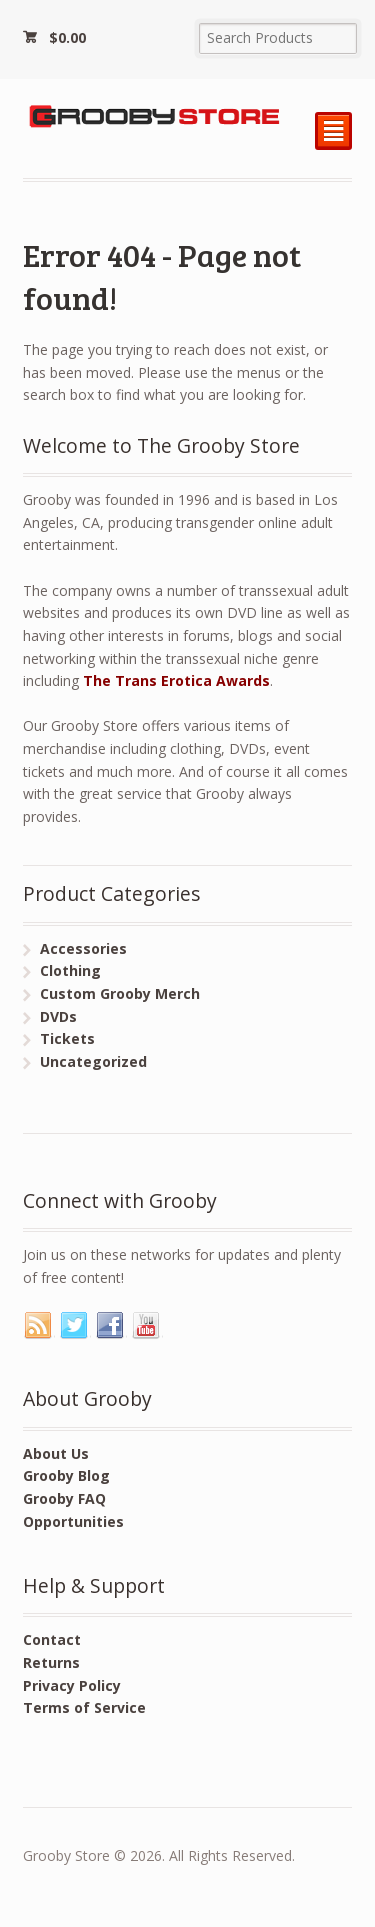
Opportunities (73, 1521)
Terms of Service (84, 1707)
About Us (56, 1453)
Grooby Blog (66, 1475)
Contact (52, 1639)
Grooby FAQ (64, 1498)
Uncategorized (93, 1061)
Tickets (67, 1038)
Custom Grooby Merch (120, 993)
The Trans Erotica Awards (176, 680)
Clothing (70, 970)
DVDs (58, 1016)
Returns (51, 1662)
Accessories (83, 948)
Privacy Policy (72, 1685)
